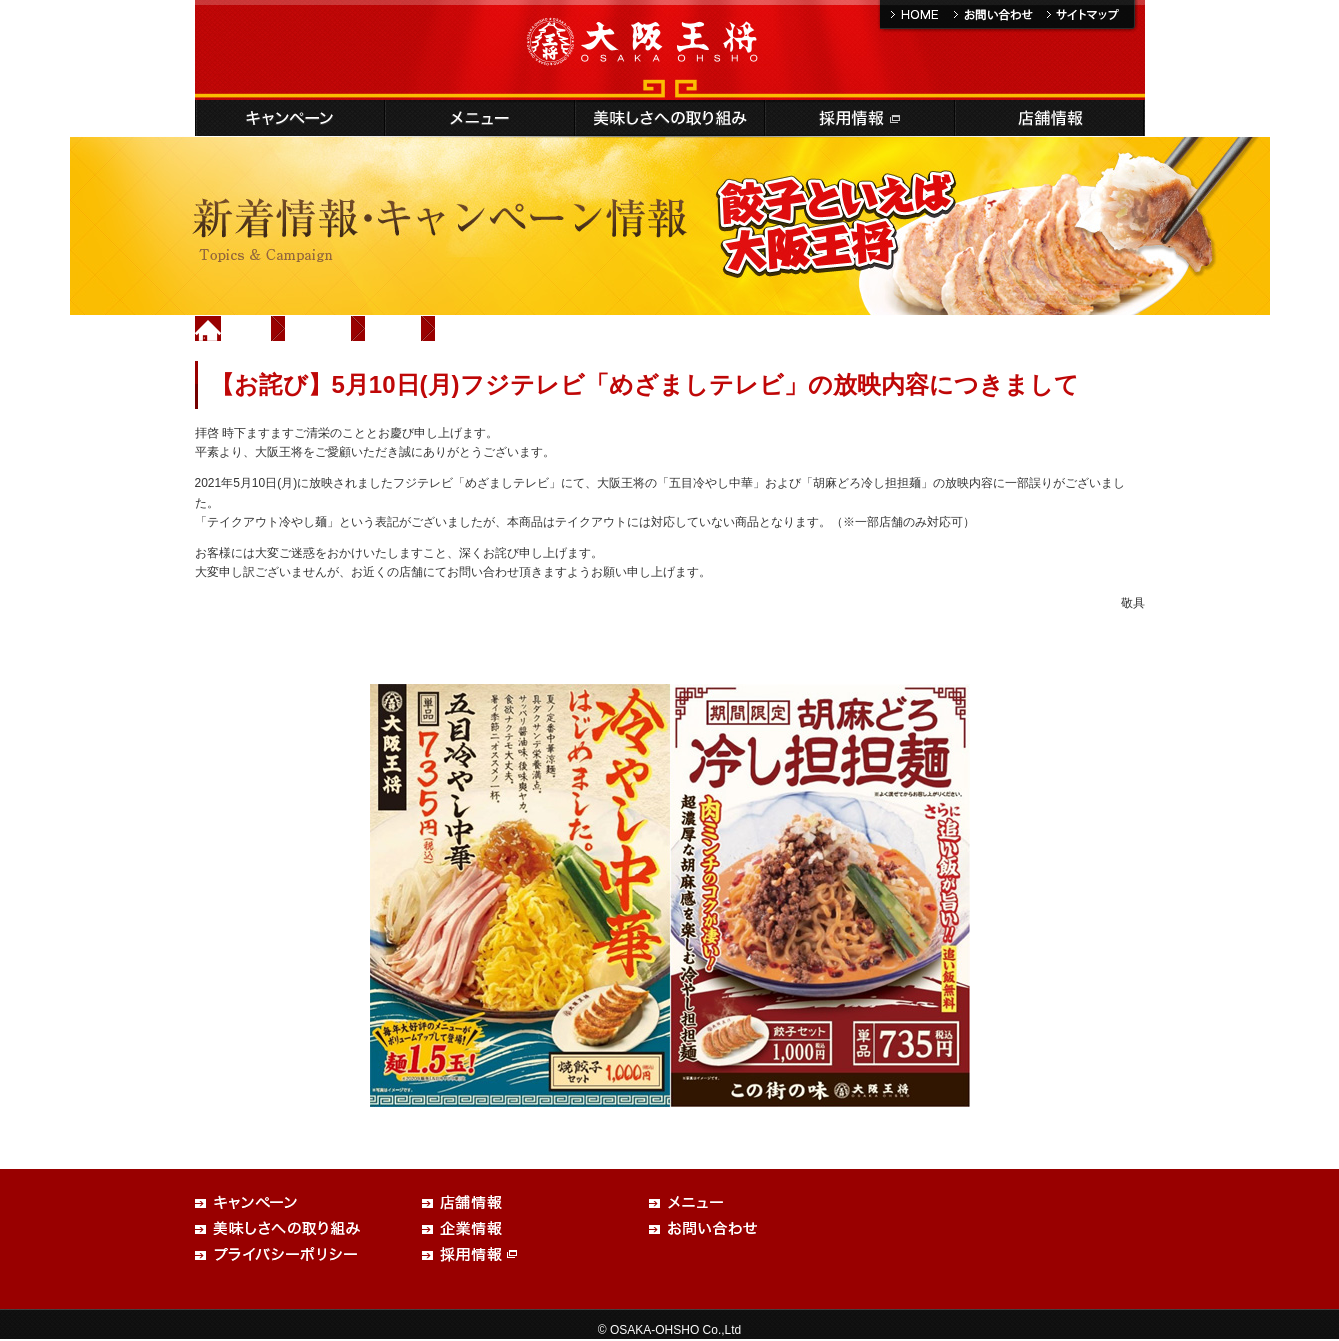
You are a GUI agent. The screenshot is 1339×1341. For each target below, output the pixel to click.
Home (247, 328)
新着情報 (319, 328)
